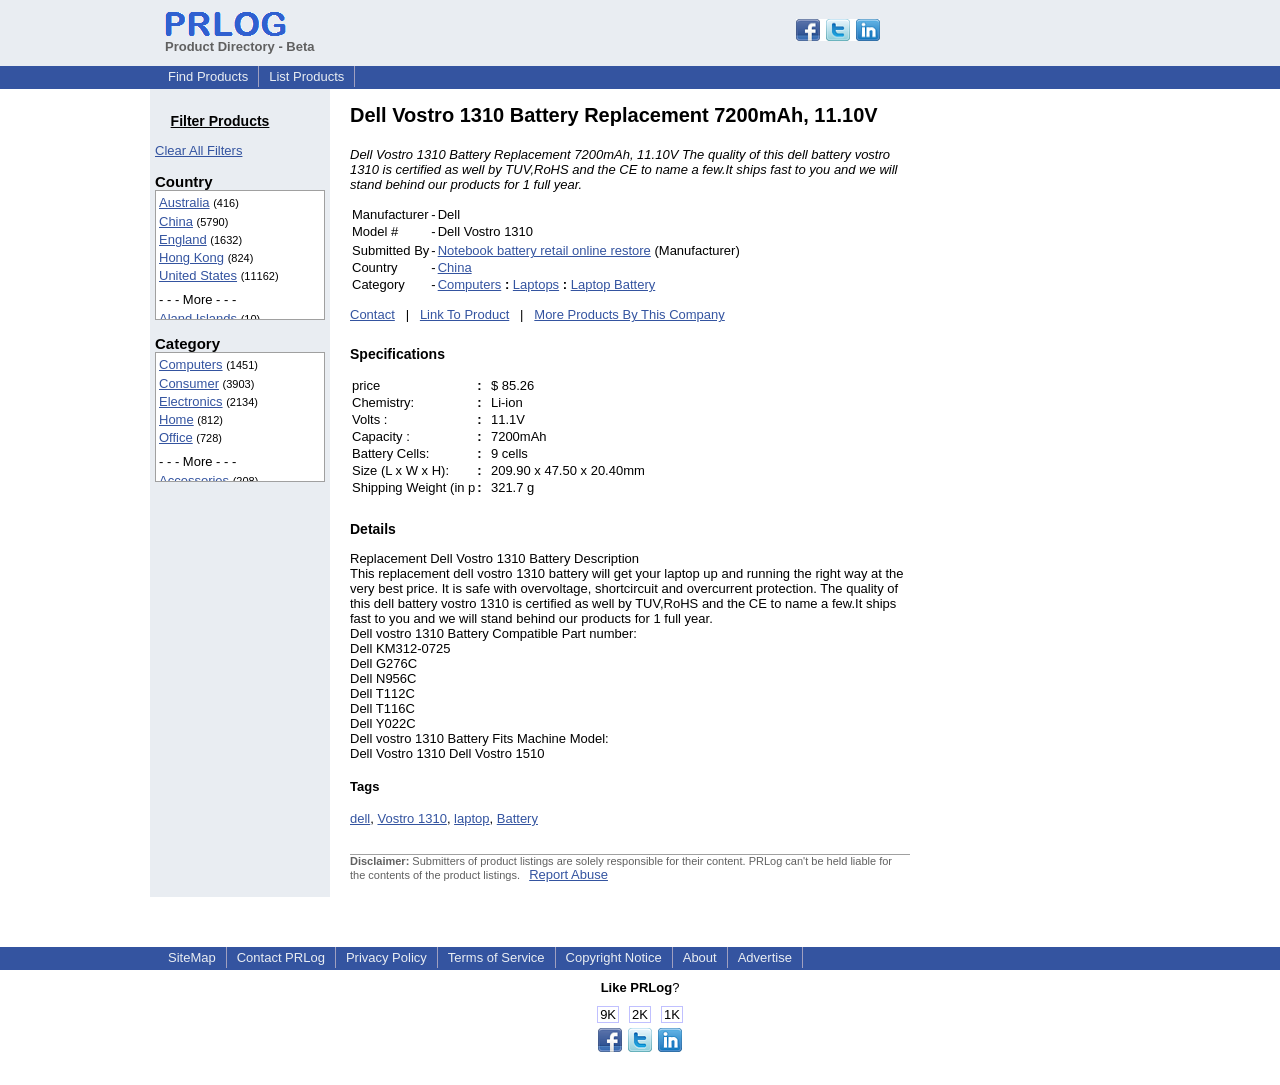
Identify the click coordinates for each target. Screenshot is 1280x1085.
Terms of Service (496, 957)
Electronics (191, 401)
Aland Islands (198, 318)
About (700, 957)
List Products (306, 76)
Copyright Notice (614, 957)
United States (198, 275)
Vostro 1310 (411, 818)
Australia (184, 202)
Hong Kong (191, 257)
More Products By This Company (629, 314)
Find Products (208, 76)
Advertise (765, 957)
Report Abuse (568, 874)
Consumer (189, 383)
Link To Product (464, 314)
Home (176, 419)
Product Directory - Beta (240, 39)
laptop (471, 818)
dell (360, 818)
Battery (517, 818)
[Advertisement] (1045, 404)
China (176, 221)
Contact (372, 314)
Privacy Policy (386, 957)
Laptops (536, 284)
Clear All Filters (198, 150)
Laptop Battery (613, 284)
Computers (191, 364)
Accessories (194, 480)
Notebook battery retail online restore (544, 250)
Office (176, 437)
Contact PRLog (281, 957)
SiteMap (192, 957)
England (183, 239)
